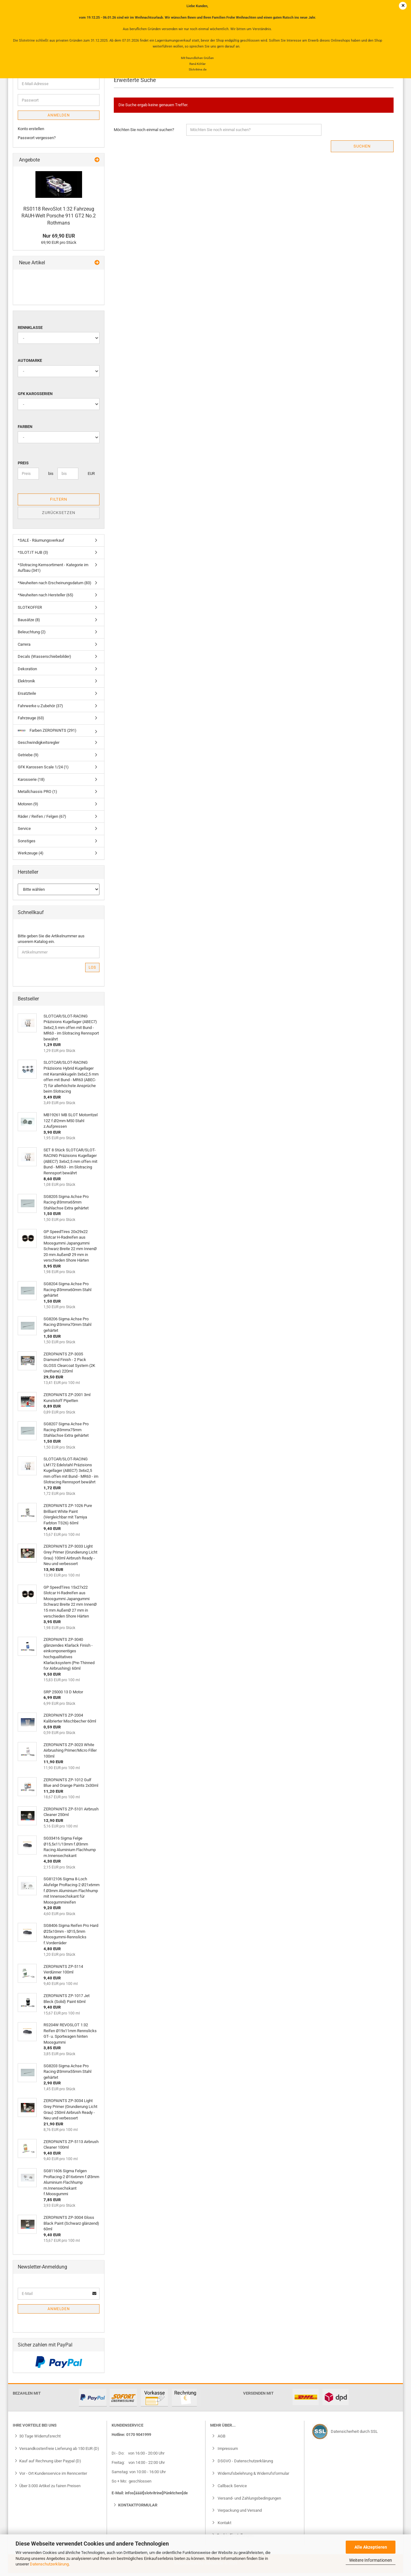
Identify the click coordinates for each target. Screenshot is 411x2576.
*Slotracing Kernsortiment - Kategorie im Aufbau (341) (53, 571)
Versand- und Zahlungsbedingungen (249, 2501)
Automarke (30, 364)
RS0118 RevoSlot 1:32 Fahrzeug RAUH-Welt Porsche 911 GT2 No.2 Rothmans (58, 219)
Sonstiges (26, 844)
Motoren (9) (28, 807)
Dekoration (27, 672)
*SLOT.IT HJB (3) (33, 555)
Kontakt (224, 2526)
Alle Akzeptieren (370, 2547)
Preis (23, 466)
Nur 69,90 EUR (59, 239)
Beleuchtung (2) (32, 635)
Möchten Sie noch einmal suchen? (144, 132)
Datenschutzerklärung (49, 2564)
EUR (90, 476)
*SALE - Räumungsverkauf (41, 543)
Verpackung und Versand (239, 2513)
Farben (25, 430)
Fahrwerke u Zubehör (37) (40, 709)
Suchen (362, 149)
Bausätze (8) (29, 623)
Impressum (227, 2451)
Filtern (58, 502)
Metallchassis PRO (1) (37, 795)
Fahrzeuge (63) (31, 721)
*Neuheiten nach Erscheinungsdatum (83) (54, 586)
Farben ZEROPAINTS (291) (47, 733)
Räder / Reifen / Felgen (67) (42, 819)
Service (24, 832)
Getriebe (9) (28, 758)
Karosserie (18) (31, 782)
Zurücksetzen (58, 515)
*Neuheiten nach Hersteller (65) (45, 598)
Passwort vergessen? (37, 141)
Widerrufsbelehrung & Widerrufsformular (253, 2476)
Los (92, 970)
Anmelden (59, 118)
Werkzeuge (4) (31, 856)
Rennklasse (30, 330)
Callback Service (232, 2489)
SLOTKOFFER (30, 610)
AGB (221, 2439)
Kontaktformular (137, 2508)
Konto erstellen (31, 132)
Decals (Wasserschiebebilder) (44, 660)
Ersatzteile (27, 696)
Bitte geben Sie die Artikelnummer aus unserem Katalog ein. (51, 942)
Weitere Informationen (370, 2560)
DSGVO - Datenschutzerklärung (245, 2464)
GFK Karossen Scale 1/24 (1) (43, 770)
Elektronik (26, 684)
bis (50, 476)
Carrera (24, 647)
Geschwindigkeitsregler (38, 746)
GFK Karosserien (35, 396)
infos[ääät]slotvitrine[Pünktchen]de (156, 2496)
